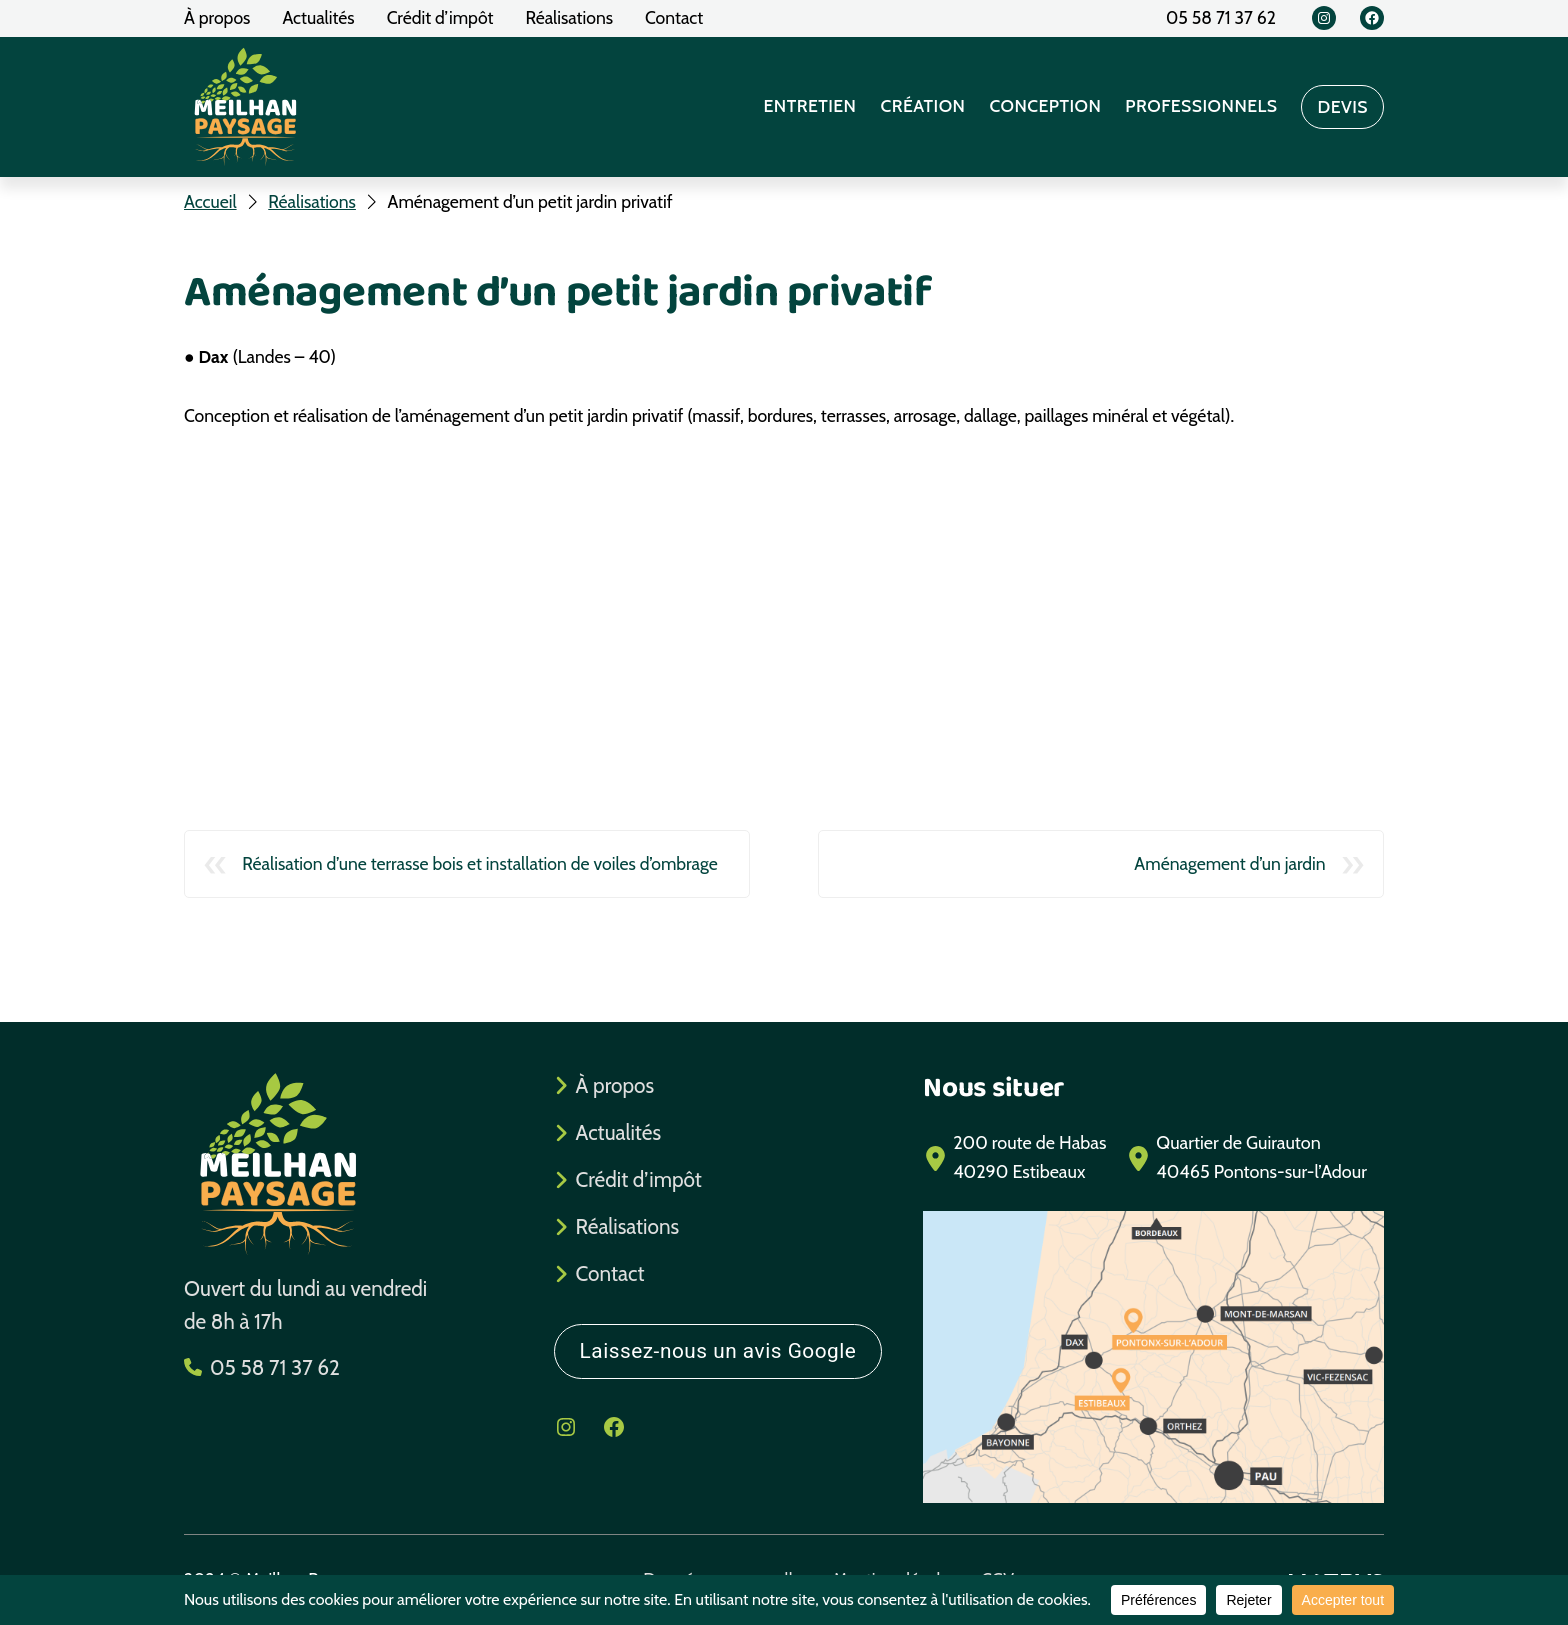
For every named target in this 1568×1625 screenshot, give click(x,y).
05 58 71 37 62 (275, 1367)
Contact (610, 1273)
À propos (615, 1085)
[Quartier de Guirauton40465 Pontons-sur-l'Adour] (1246, 1158)
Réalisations (628, 1226)
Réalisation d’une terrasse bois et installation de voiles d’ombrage (480, 863)
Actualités (618, 1132)
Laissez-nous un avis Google (718, 1351)
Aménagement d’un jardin (1229, 863)
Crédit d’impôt (639, 1179)
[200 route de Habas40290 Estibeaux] (1014, 1158)
